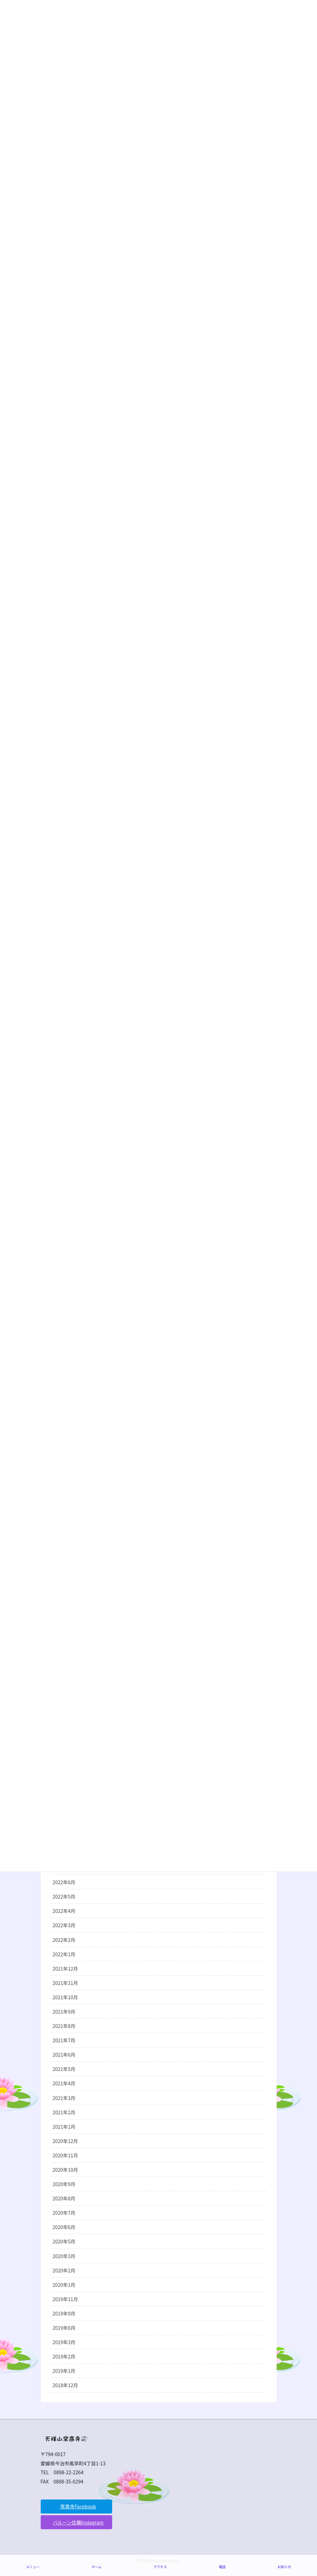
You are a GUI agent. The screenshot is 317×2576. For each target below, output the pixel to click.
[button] (77, 2507)
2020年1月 (64, 2284)
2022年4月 (64, 1910)
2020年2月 (64, 2270)
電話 (222, 2566)
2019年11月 (65, 2299)
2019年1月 (64, 2370)
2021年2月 (64, 2112)
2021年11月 (65, 1982)
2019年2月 (64, 2356)
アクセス (160, 2566)
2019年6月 (64, 2327)
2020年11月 (65, 2155)
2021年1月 (64, 2126)
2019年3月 (64, 2342)
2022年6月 (64, 1882)
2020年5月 (64, 2241)
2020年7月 (64, 2212)
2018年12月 (65, 2385)
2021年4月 (64, 2083)
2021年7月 (64, 2040)
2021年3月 (64, 2098)
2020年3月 (64, 2256)
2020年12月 (65, 2141)
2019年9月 (64, 2313)
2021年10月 (65, 1997)
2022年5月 (64, 1896)
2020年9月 (64, 2184)
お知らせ (284, 2566)
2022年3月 (64, 1925)
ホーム (96, 2566)
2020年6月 (64, 2227)
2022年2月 (64, 1939)
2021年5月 (64, 2069)
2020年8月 (64, 2198)
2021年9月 (64, 2011)
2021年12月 (65, 1968)
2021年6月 (64, 2054)
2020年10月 (65, 2169)
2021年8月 (64, 2025)
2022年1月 (64, 1954)
